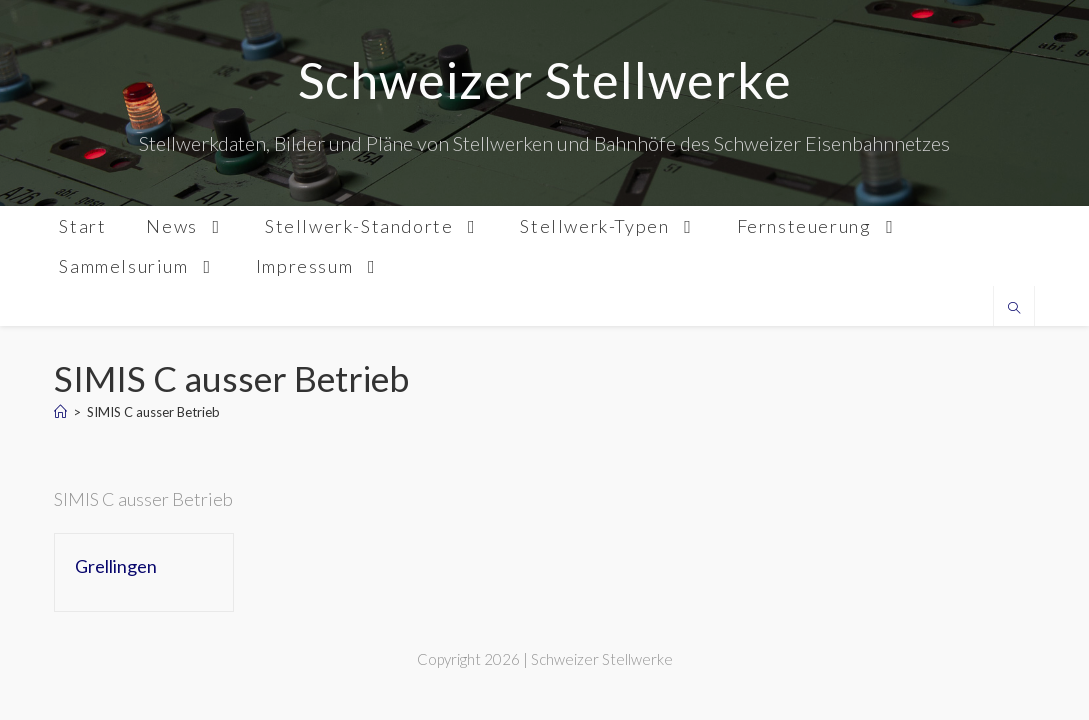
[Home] (60, 412)
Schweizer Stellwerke (545, 80)
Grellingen (116, 566)
